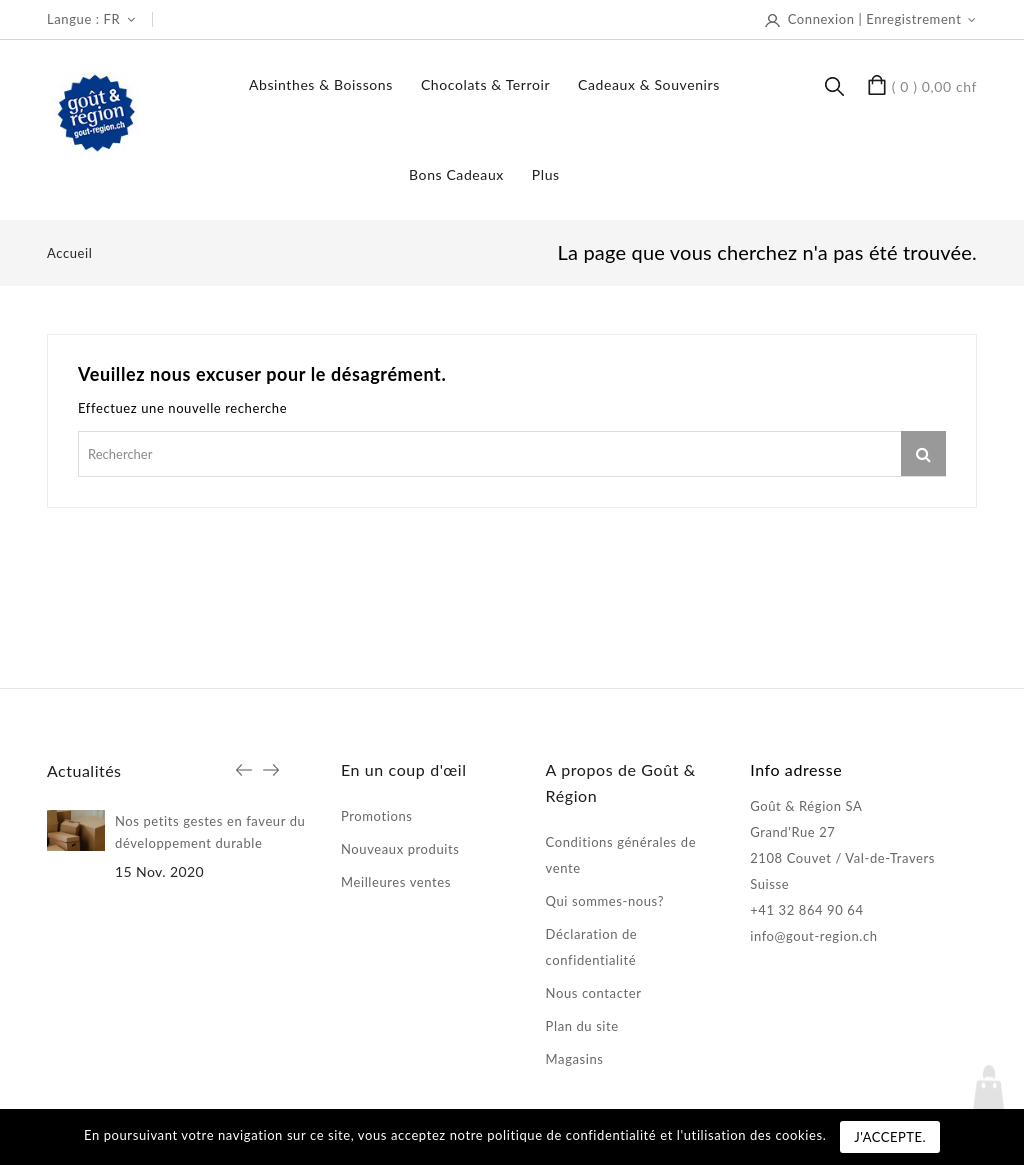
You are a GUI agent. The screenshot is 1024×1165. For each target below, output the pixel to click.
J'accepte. (890, 1137)
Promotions (377, 816)
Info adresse (796, 769)
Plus (546, 174)
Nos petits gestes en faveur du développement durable (210, 832)
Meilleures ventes (396, 882)
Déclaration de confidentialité (592, 947)
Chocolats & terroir (485, 84)
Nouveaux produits (400, 849)
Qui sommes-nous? (605, 901)
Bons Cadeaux (456, 174)
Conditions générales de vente (621, 855)
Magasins (575, 1059)
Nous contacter (594, 993)
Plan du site (582, 1026)
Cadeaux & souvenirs (649, 84)
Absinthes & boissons (321, 84)
